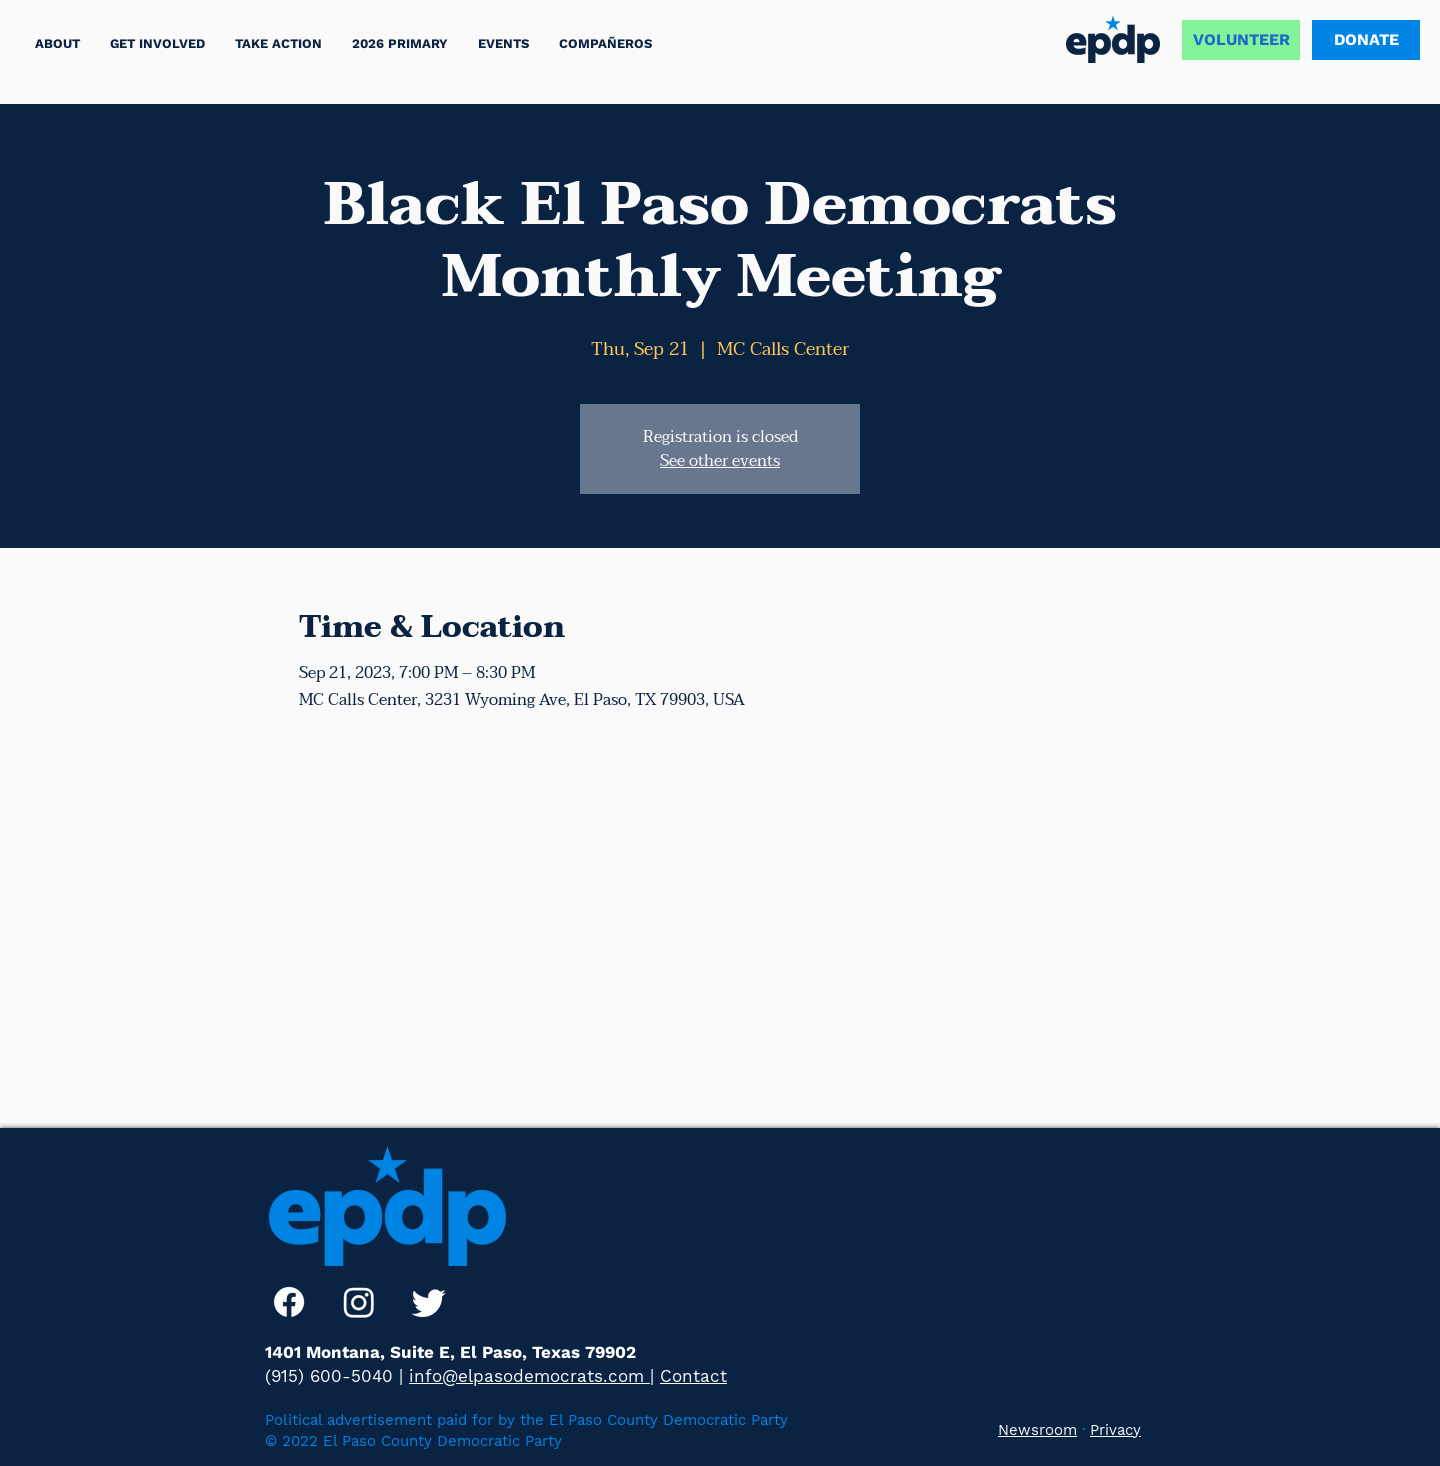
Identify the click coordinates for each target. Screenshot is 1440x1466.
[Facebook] (289, 1302)
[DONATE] (1366, 40)
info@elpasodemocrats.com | (531, 1376)
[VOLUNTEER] (1241, 40)
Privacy (1115, 1430)
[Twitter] (429, 1302)
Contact (693, 1376)
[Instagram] (359, 1302)
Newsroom (1037, 1430)
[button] (278, 43)
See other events (720, 461)
